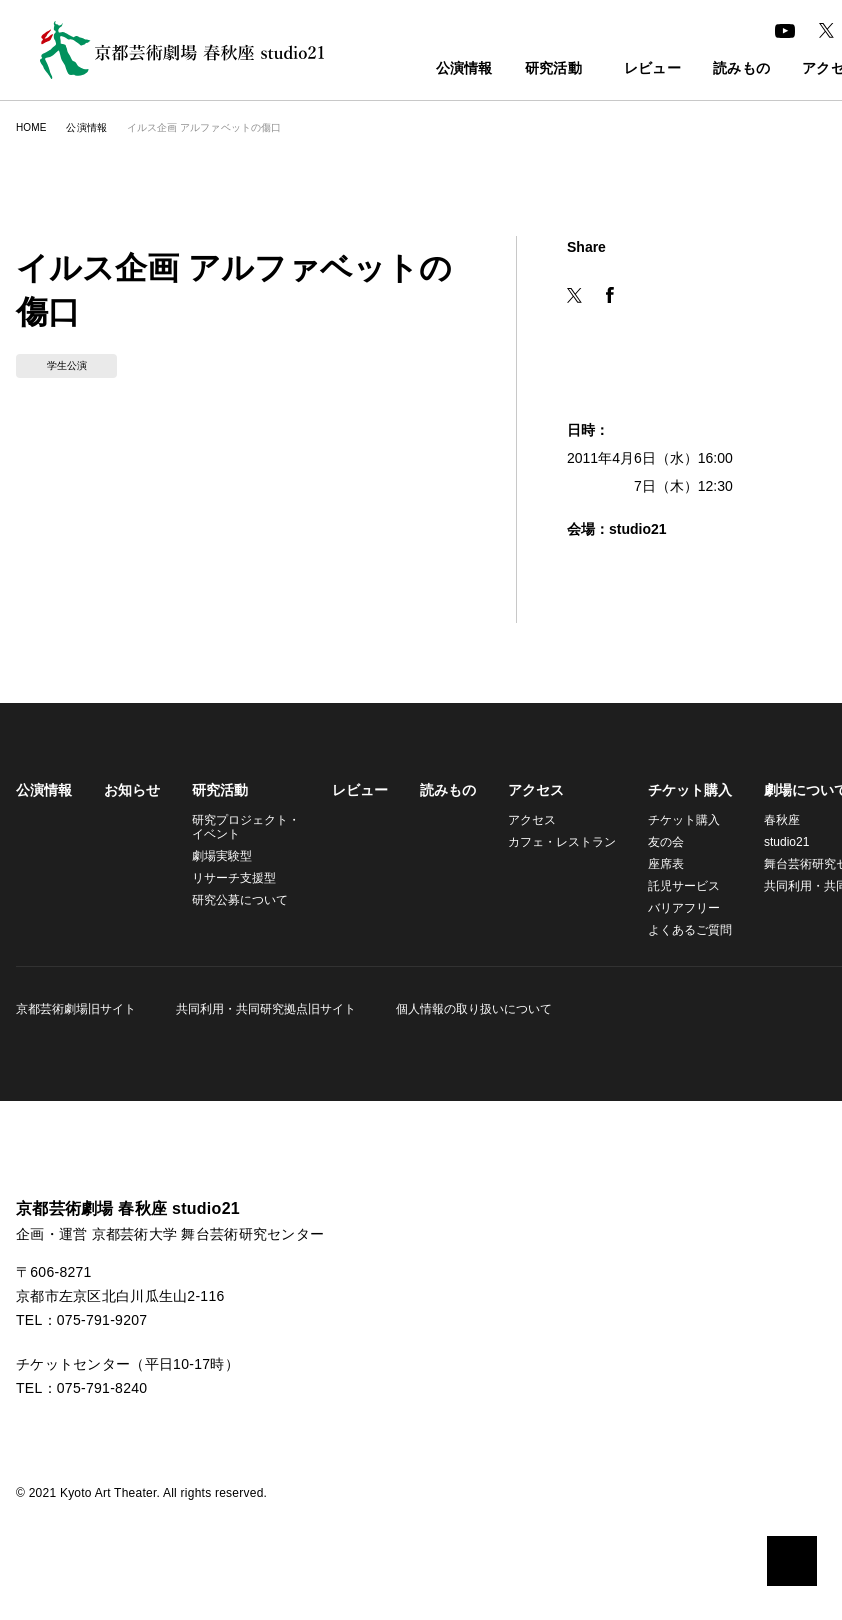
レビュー (620, 69)
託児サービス (672, 885)
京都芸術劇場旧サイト (76, 1008)
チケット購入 (678, 790)
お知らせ (132, 790)
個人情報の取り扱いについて (468, 1008)
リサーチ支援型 (234, 877)
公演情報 (420, 69)
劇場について (794, 790)
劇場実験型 (222, 855)
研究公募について (240, 899)
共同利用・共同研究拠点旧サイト (263, 1008)
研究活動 (509, 69)
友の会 (654, 841)
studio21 (776, 841)
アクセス (529, 790)
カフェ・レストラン (553, 841)
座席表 (654, 863)
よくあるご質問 (678, 929)
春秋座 (770, 819)
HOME (30, 127)
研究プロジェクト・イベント (243, 826)
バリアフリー (672, 907)
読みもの (709, 69)
